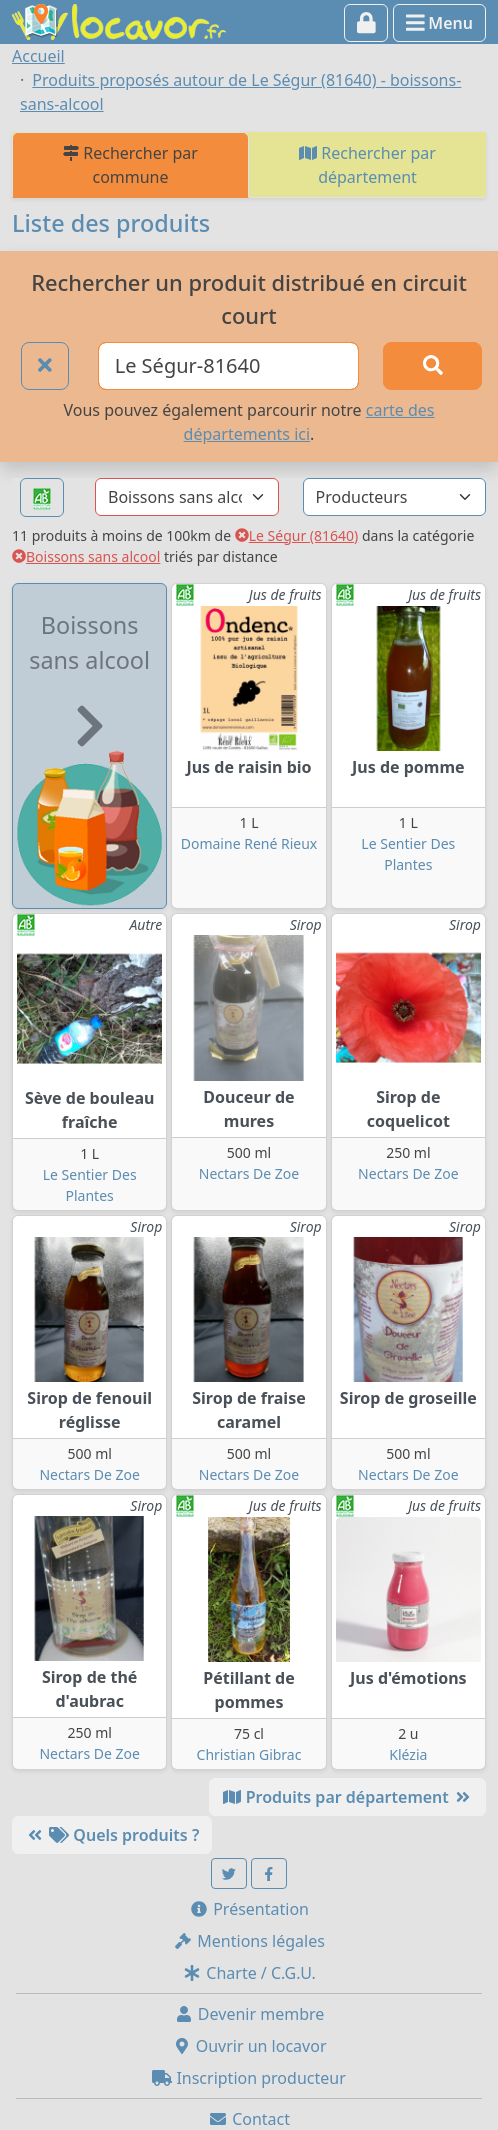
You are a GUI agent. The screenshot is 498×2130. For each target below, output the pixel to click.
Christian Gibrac (249, 1754)
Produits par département (347, 1797)
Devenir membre (249, 2014)
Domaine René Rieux (249, 843)
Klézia (408, 1754)
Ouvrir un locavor (249, 2046)
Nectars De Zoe (249, 1173)
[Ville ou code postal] (229, 366)
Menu (439, 23)
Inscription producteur (249, 2078)
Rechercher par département (367, 165)
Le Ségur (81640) (297, 535)
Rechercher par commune (130, 165)
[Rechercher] (432, 366)
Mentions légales (249, 1941)
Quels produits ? (112, 1835)
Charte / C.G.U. (249, 1973)
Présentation (249, 1909)
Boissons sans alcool (86, 556)
